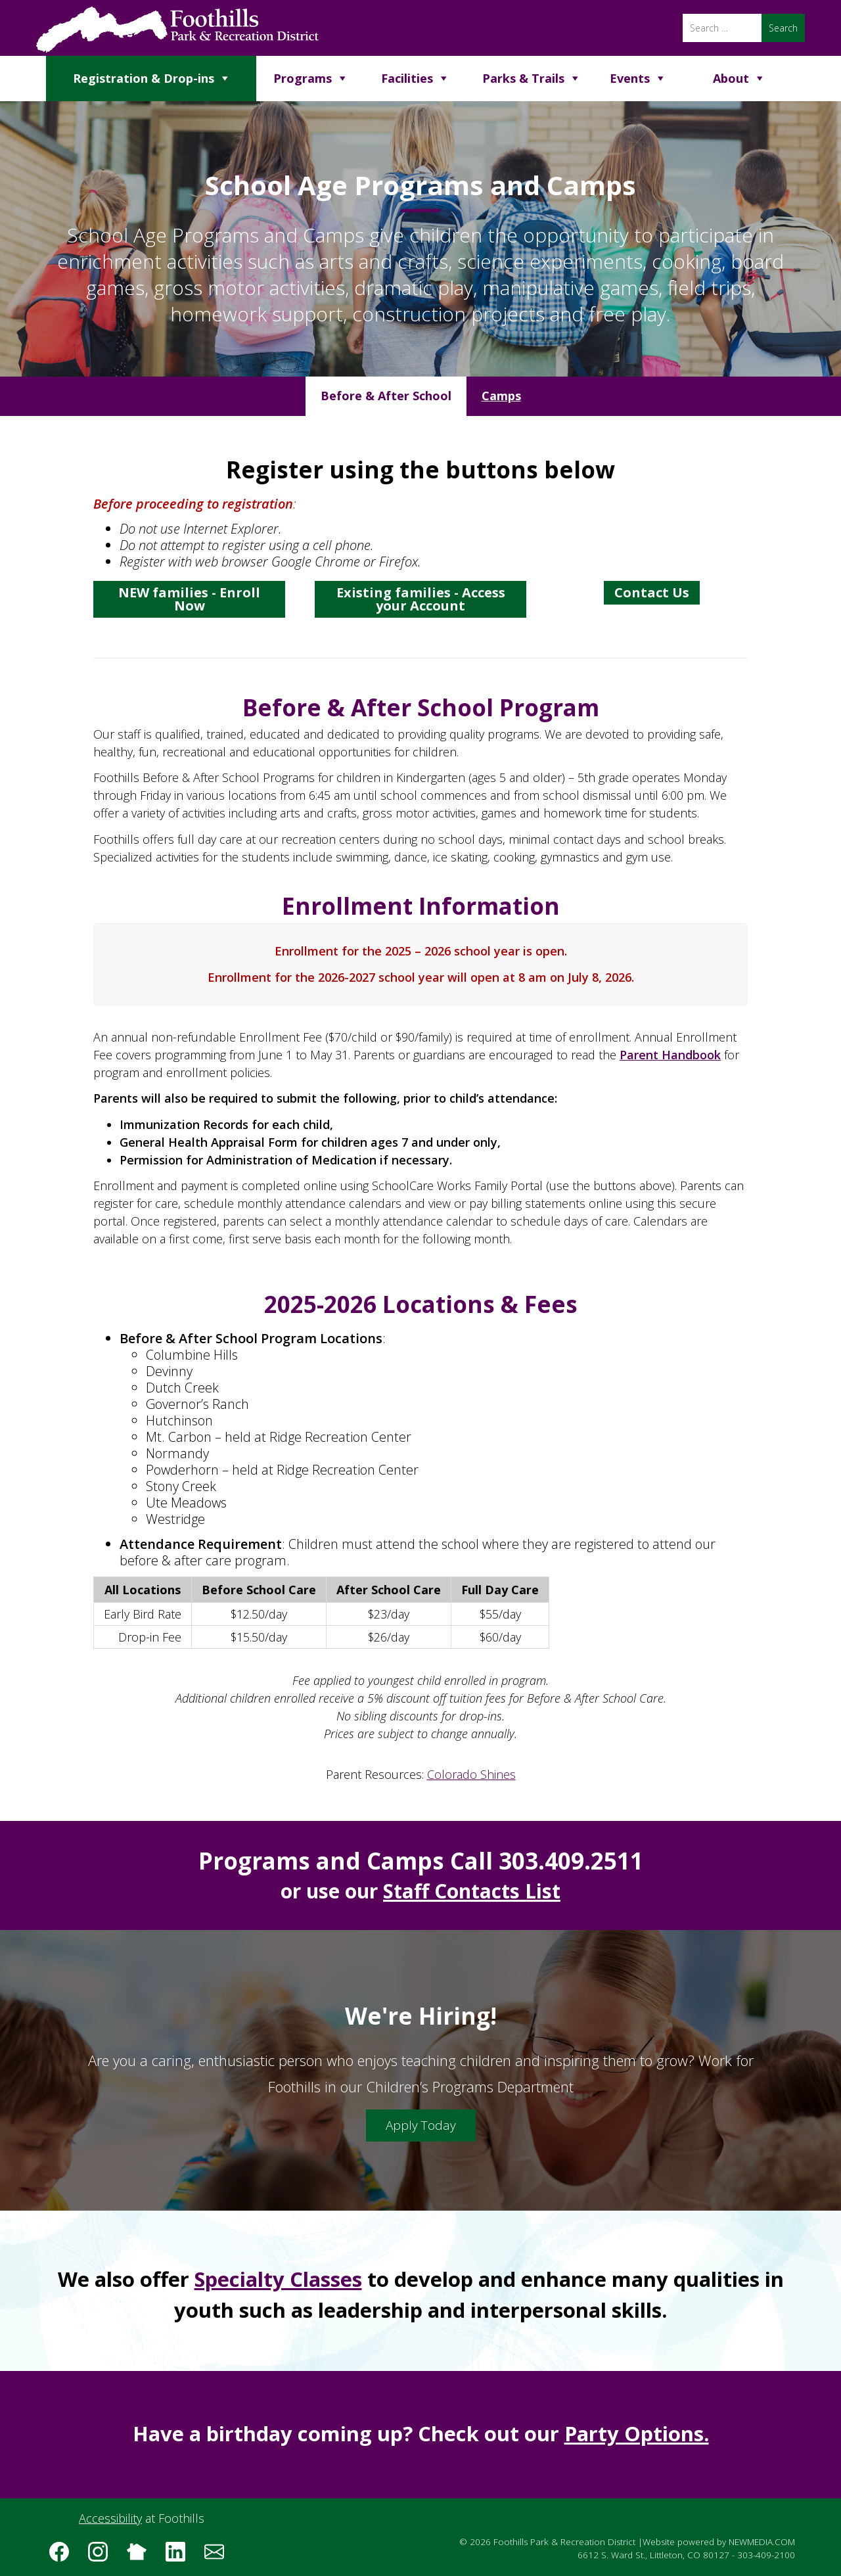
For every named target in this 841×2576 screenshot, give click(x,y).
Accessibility (110, 2518)
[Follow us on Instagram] (102, 2556)
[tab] (386, 396)
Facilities (407, 78)
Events (630, 78)
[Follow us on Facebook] (63, 2556)
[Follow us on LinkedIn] (180, 2556)
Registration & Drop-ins (143, 78)
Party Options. (636, 2433)
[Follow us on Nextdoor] (141, 2556)
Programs (302, 78)
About (731, 78)
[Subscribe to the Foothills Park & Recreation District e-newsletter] (218, 2556)
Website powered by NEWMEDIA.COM (719, 2542)
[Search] (722, 28)
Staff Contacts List (471, 1890)
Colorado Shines (471, 1774)
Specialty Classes (278, 2279)
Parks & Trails (523, 78)
